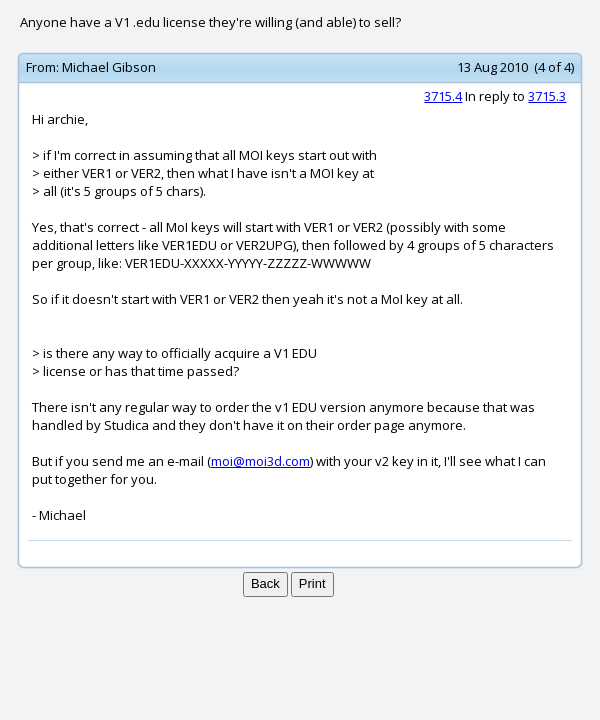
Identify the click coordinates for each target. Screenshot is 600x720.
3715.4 (443, 96)
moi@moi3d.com (260, 461)
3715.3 (547, 96)
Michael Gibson (109, 67)
